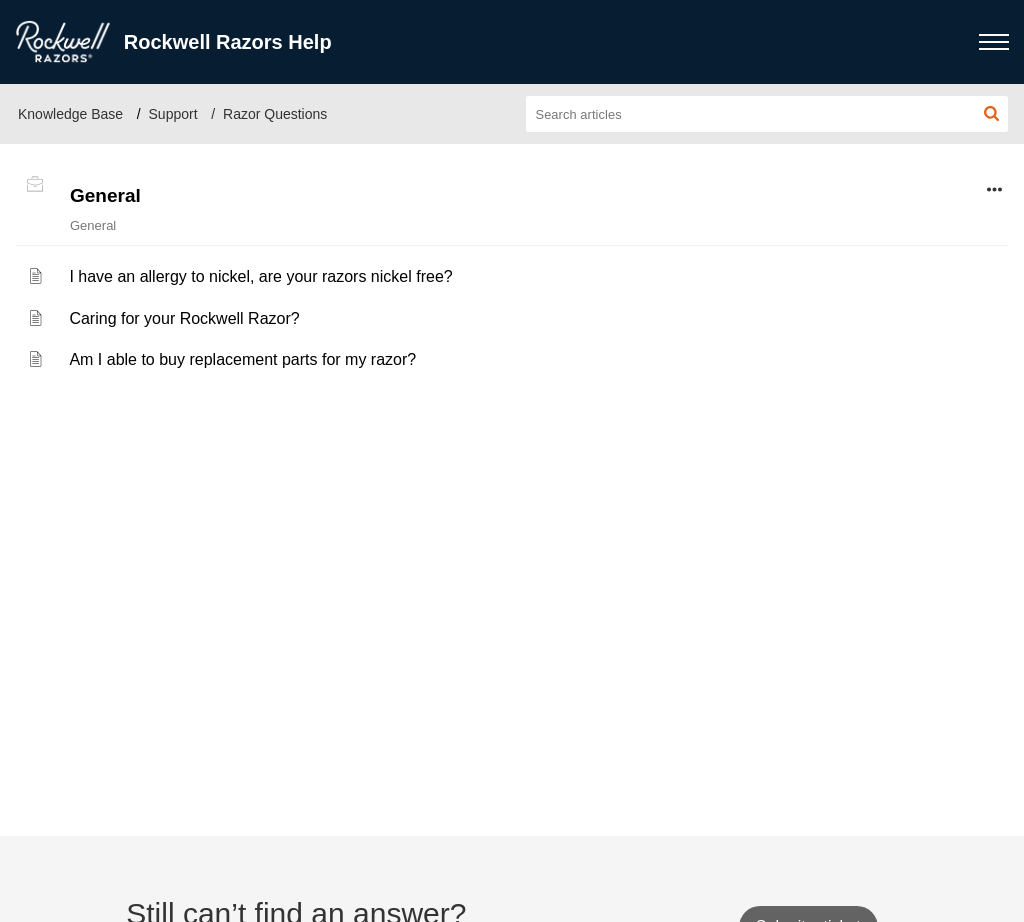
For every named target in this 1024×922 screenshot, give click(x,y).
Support (173, 114)
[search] (767, 114)
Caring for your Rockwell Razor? (184, 318)
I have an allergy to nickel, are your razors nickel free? (260, 276)
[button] (991, 114)
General (105, 195)
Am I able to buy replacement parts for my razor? (242, 359)
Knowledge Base (70, 114)
